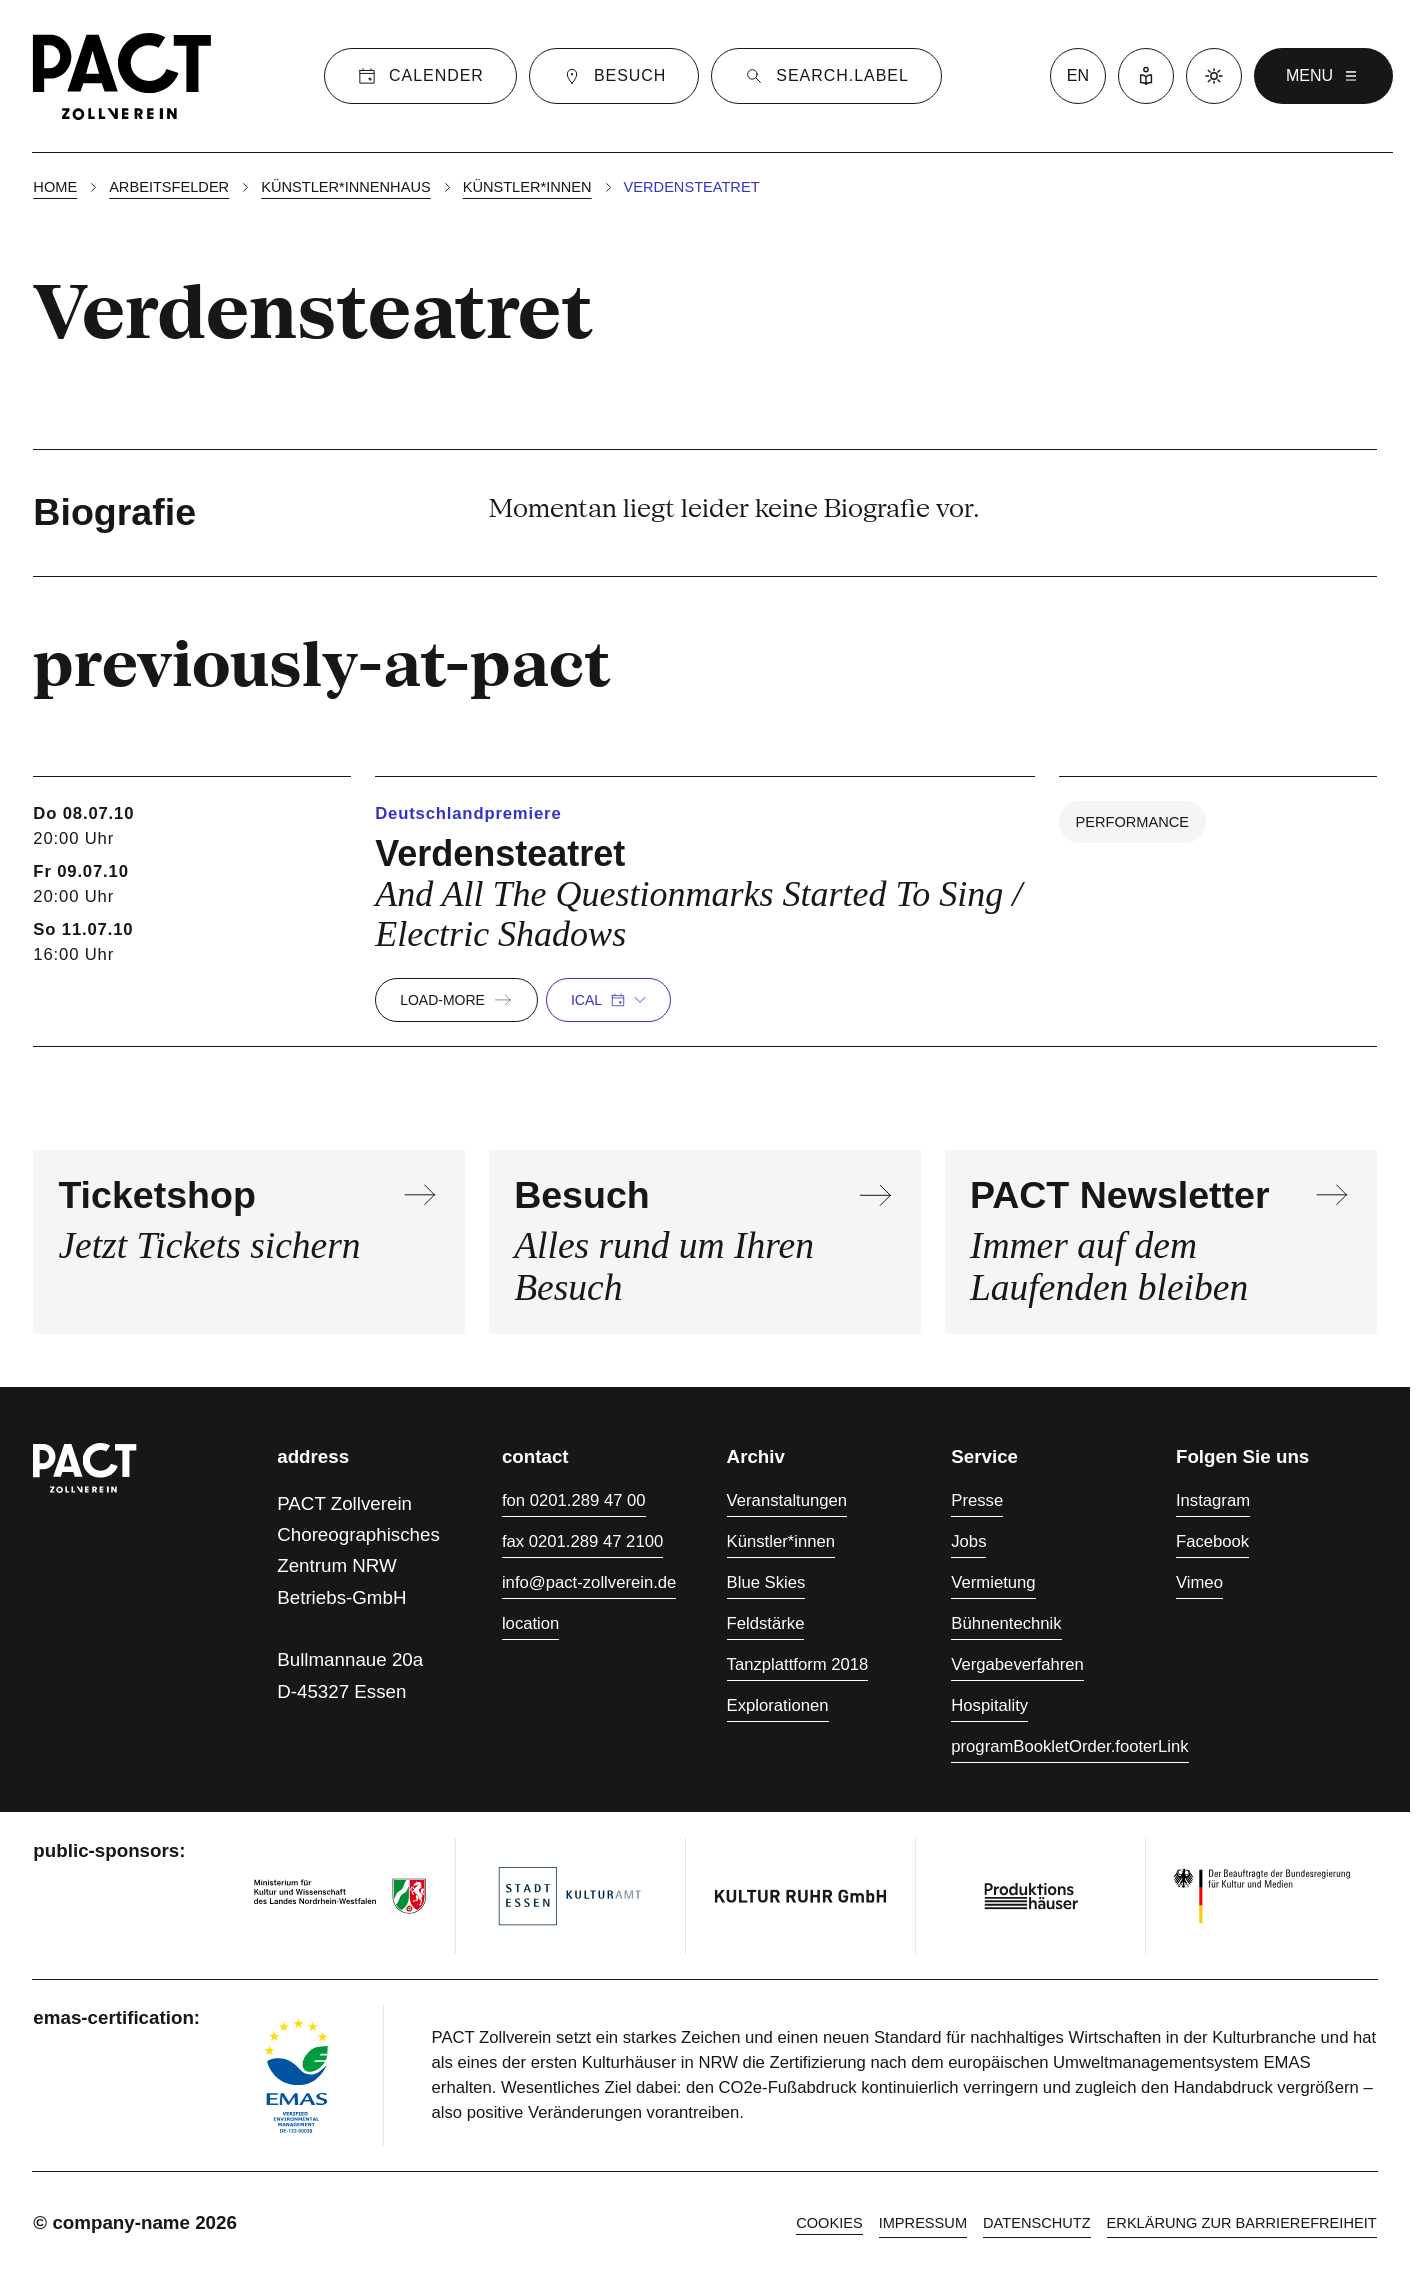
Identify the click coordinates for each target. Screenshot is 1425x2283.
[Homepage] (122, 76)
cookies (829, 2223)
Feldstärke (766, 1623)
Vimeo (1199, 1582)
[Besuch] (614, 76)
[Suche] (826, 76)
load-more (456, 1000)
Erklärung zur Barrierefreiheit (1242, 2223)
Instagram (1213, 1500)
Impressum (923, 2223)
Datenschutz (1037, 2223)
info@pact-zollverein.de (589, 1582)
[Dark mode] (1214, 76)
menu (1323, 76)
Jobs (968, 1541)
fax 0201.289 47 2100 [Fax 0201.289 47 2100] (582, 1541)
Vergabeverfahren (1017, 1664)
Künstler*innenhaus (345, 187)
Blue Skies (766, 1582)
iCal (608, 1000)
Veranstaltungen (787, 1500)
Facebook (1212, 1541)
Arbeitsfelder (169, 187)
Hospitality (989, 1705)
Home (55, 187)
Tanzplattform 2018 (798, 1664)
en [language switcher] (1078, 75)
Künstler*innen (527, 187)
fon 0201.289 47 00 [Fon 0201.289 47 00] (574, 1500)
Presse (977, 1500)
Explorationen (778, 1705)
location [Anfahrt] (530, 1623)
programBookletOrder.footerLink (1069, 1746)
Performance (1132, 822)
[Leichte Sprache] (1146, 76)
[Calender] (420, 76)
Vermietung (993, 1582)
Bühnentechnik (1006, 1623)
